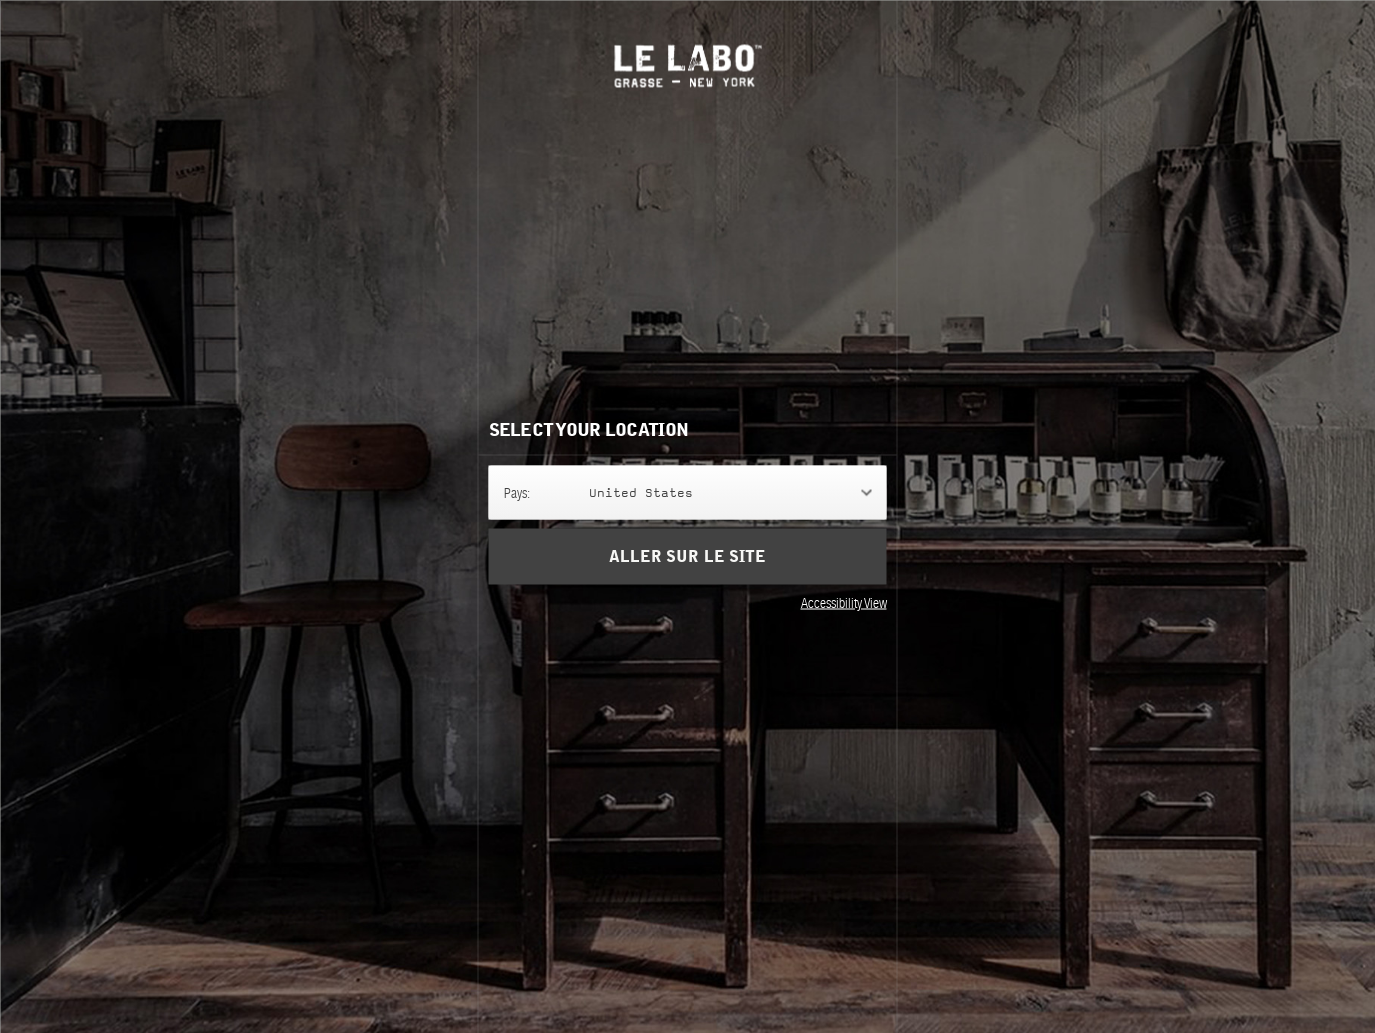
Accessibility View (844, 602)
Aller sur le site (687, 556)
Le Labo (687, 65)
